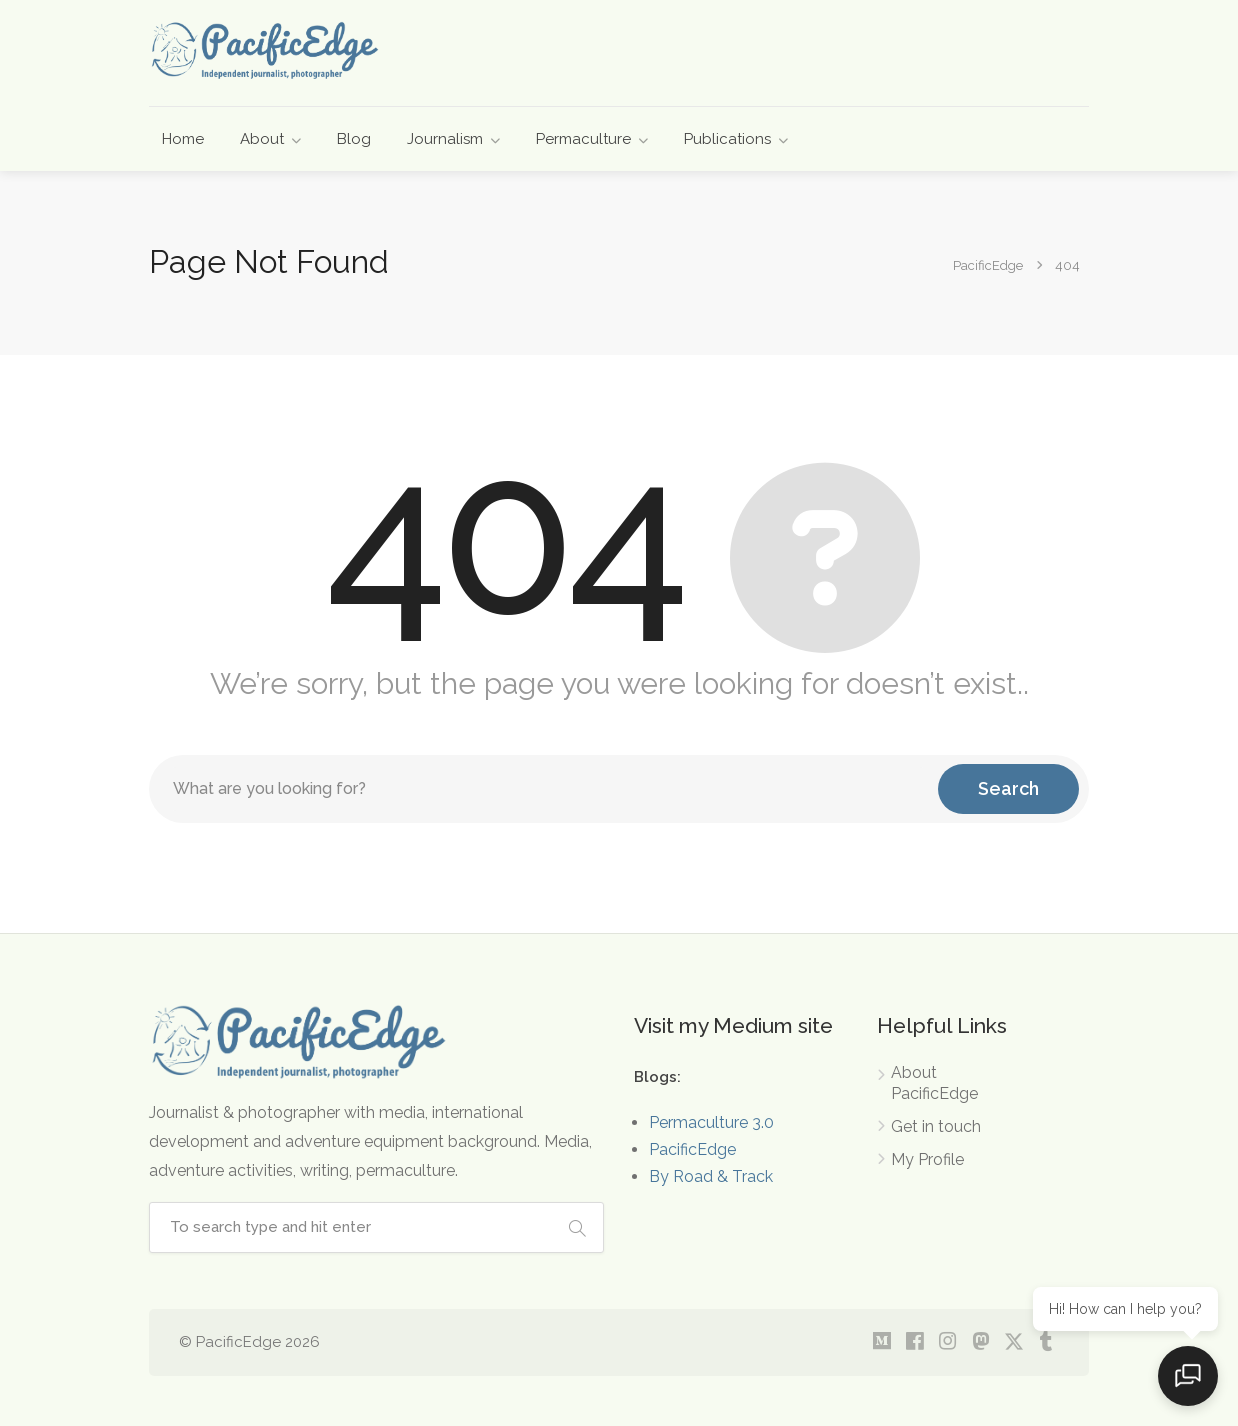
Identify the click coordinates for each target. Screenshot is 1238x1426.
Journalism (445, 139)
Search (1008, 788)
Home (183, 139)
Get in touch (936, 1126)
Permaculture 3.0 (711, 1122)
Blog (354, 139)
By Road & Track (711, 1176)
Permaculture (583, 139)
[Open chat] (1188, 1376)
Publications (727, 139)
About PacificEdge (934, 1083)
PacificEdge (692, 1149)
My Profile (927, 1159)
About (262, 139)
